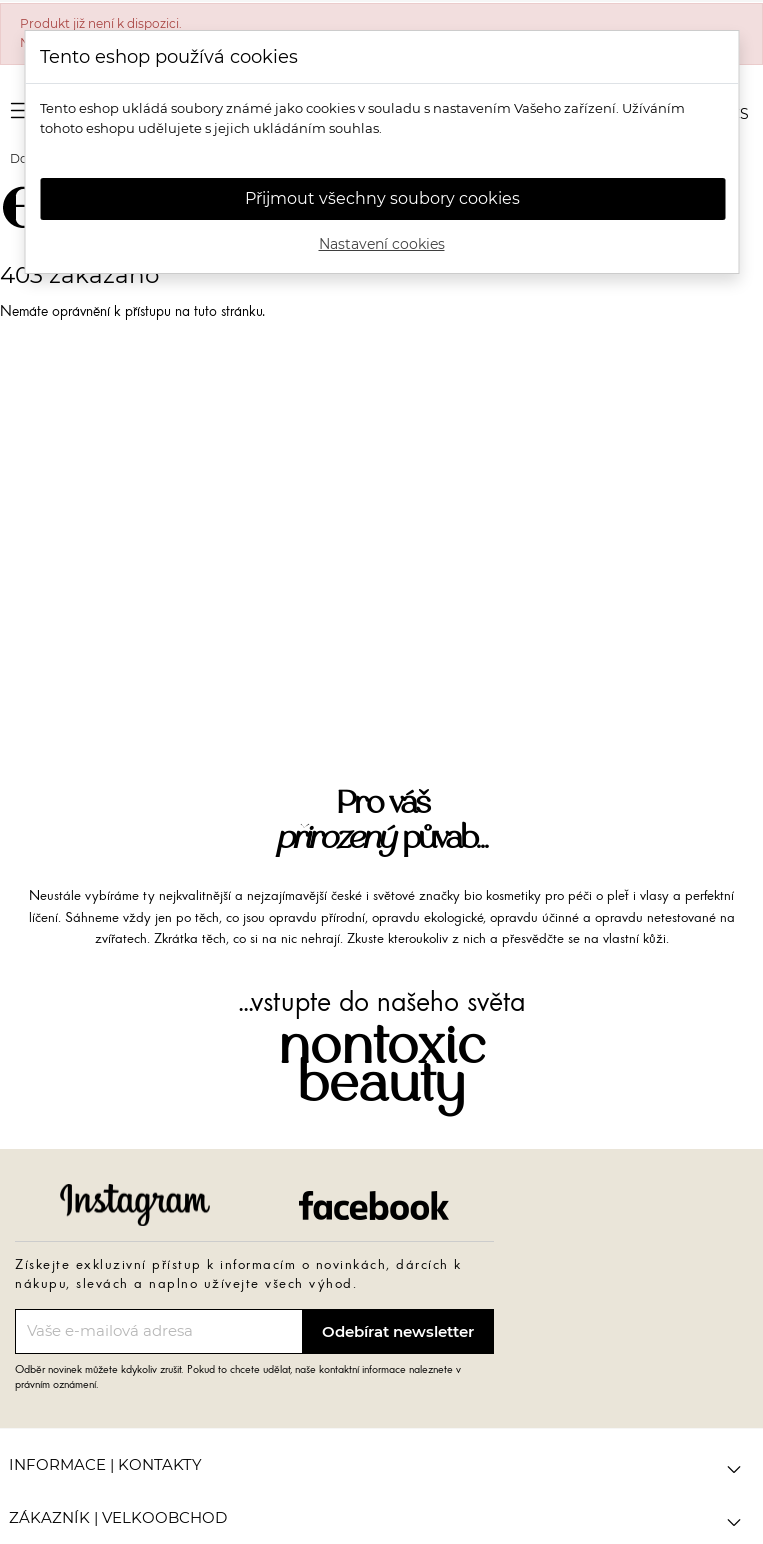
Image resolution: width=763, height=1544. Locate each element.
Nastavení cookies (382, 244)
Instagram (135, 1205)
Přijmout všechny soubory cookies (382, 198)
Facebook (374, 1205)
